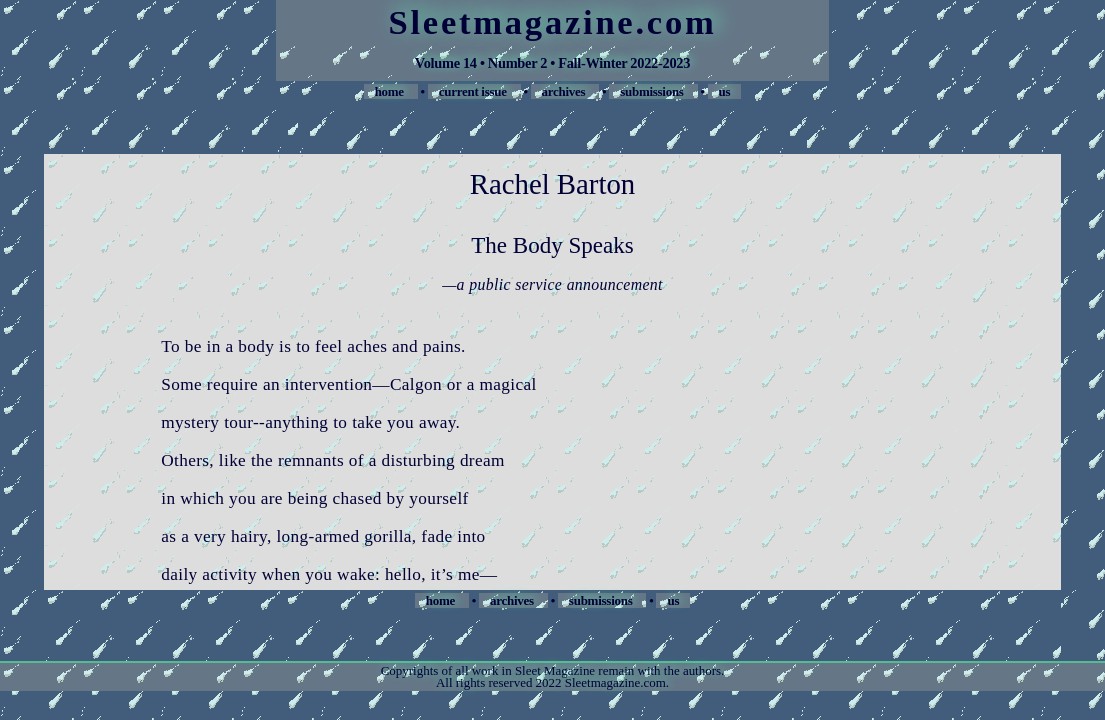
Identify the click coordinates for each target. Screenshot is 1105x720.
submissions (653, 91)
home (391, 91)
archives (565, 91)
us (725, 91)
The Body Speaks (552, 245)
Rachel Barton (553, 184)
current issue (474, 91)
